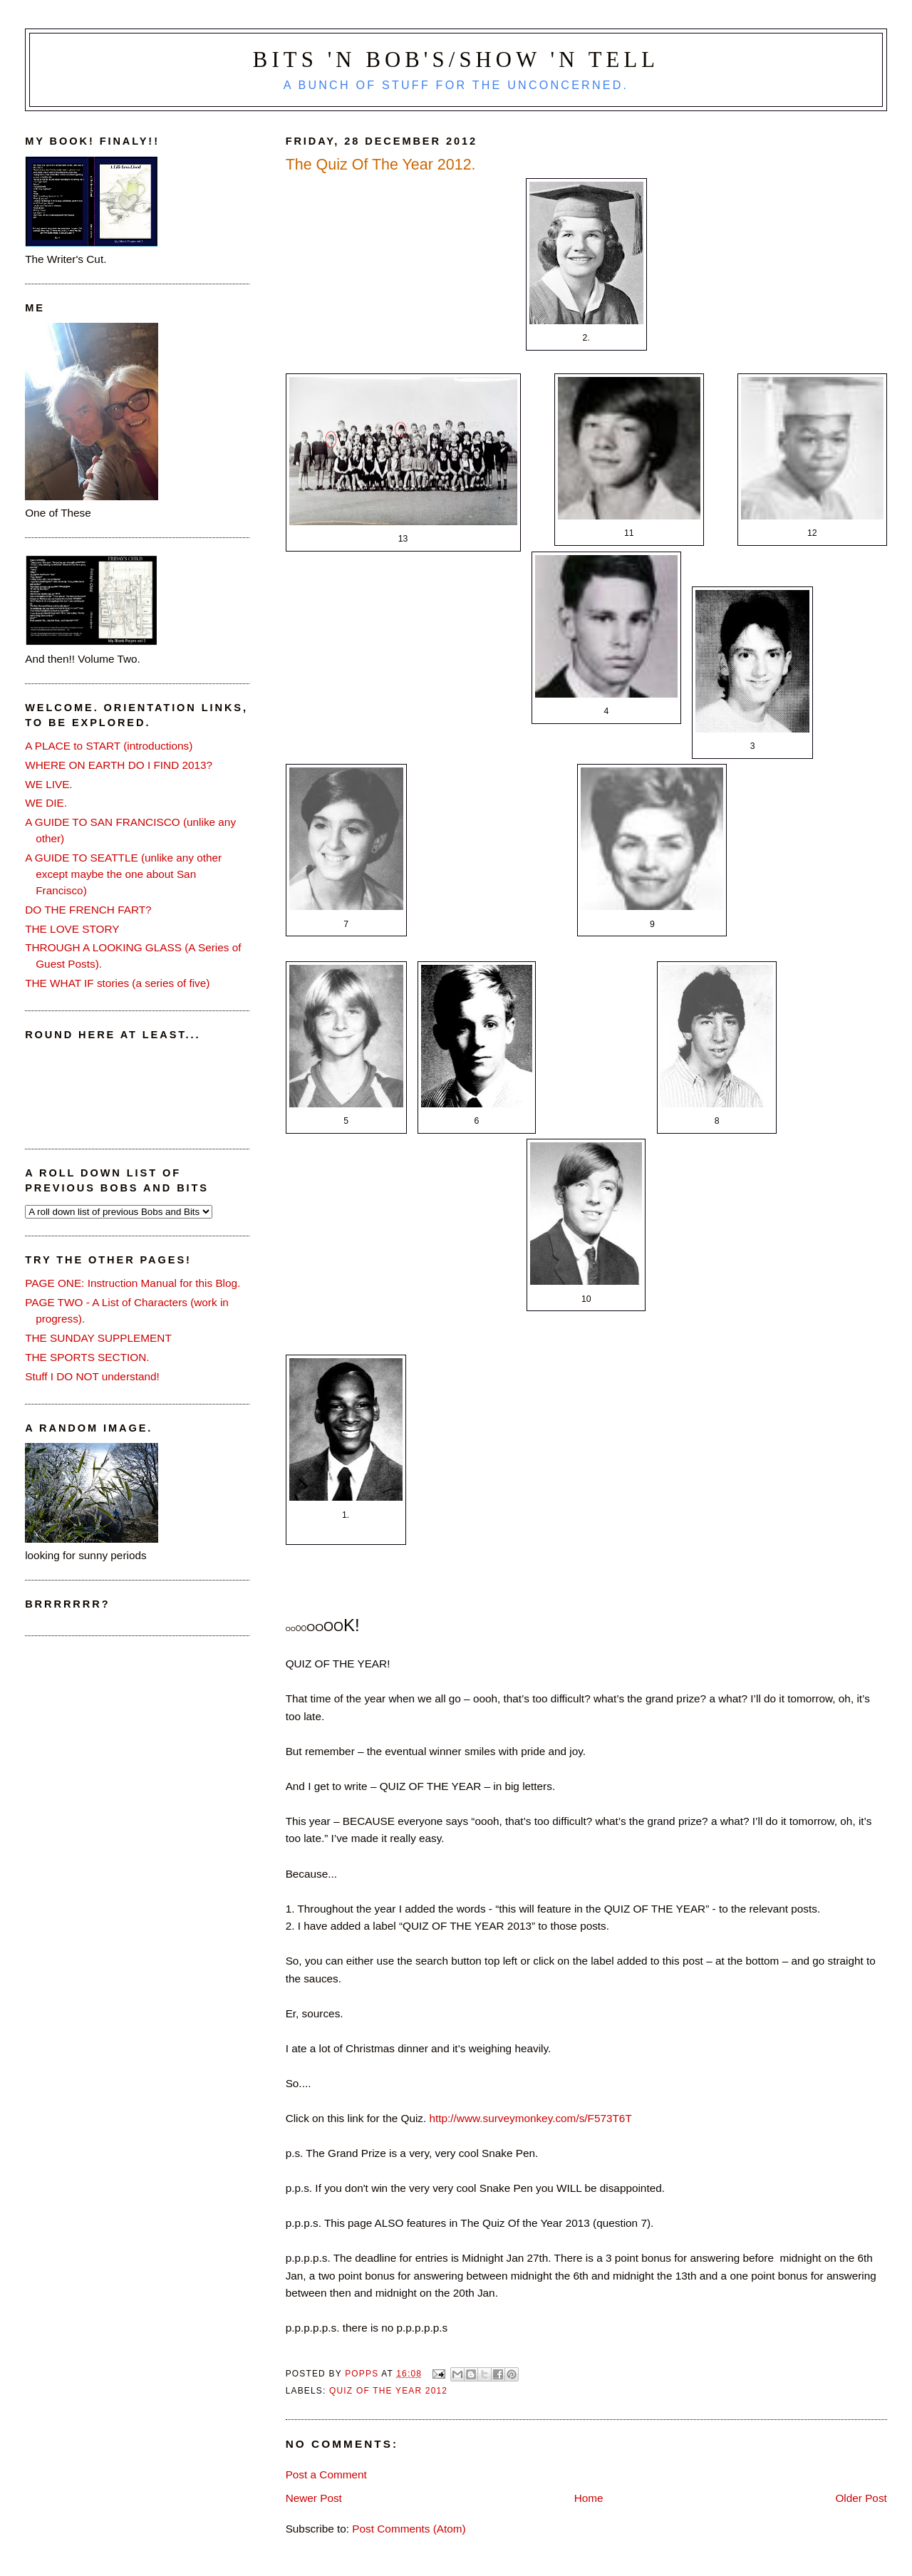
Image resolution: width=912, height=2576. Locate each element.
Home (588, 2498)
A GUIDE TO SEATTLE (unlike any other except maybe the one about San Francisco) (123, 874)
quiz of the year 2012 (388, 2391)
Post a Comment (326, 2474)
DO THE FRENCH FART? (88, 910)
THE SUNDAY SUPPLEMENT (98, 1338)
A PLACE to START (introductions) (108, 746)
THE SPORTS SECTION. (87, 1357)
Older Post (860, 2498)
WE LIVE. (48, 784)
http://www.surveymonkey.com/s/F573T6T (531, 2118)
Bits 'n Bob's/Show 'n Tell (456, 60)
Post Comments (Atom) (408, 2529)
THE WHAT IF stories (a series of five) (117, 983)
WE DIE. (46, 803)
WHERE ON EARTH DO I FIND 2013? (118, 765)
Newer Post (314, 2498)
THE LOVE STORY (72, 929)
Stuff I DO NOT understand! (92, 1376)
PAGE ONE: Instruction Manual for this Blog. (132, 1283)
